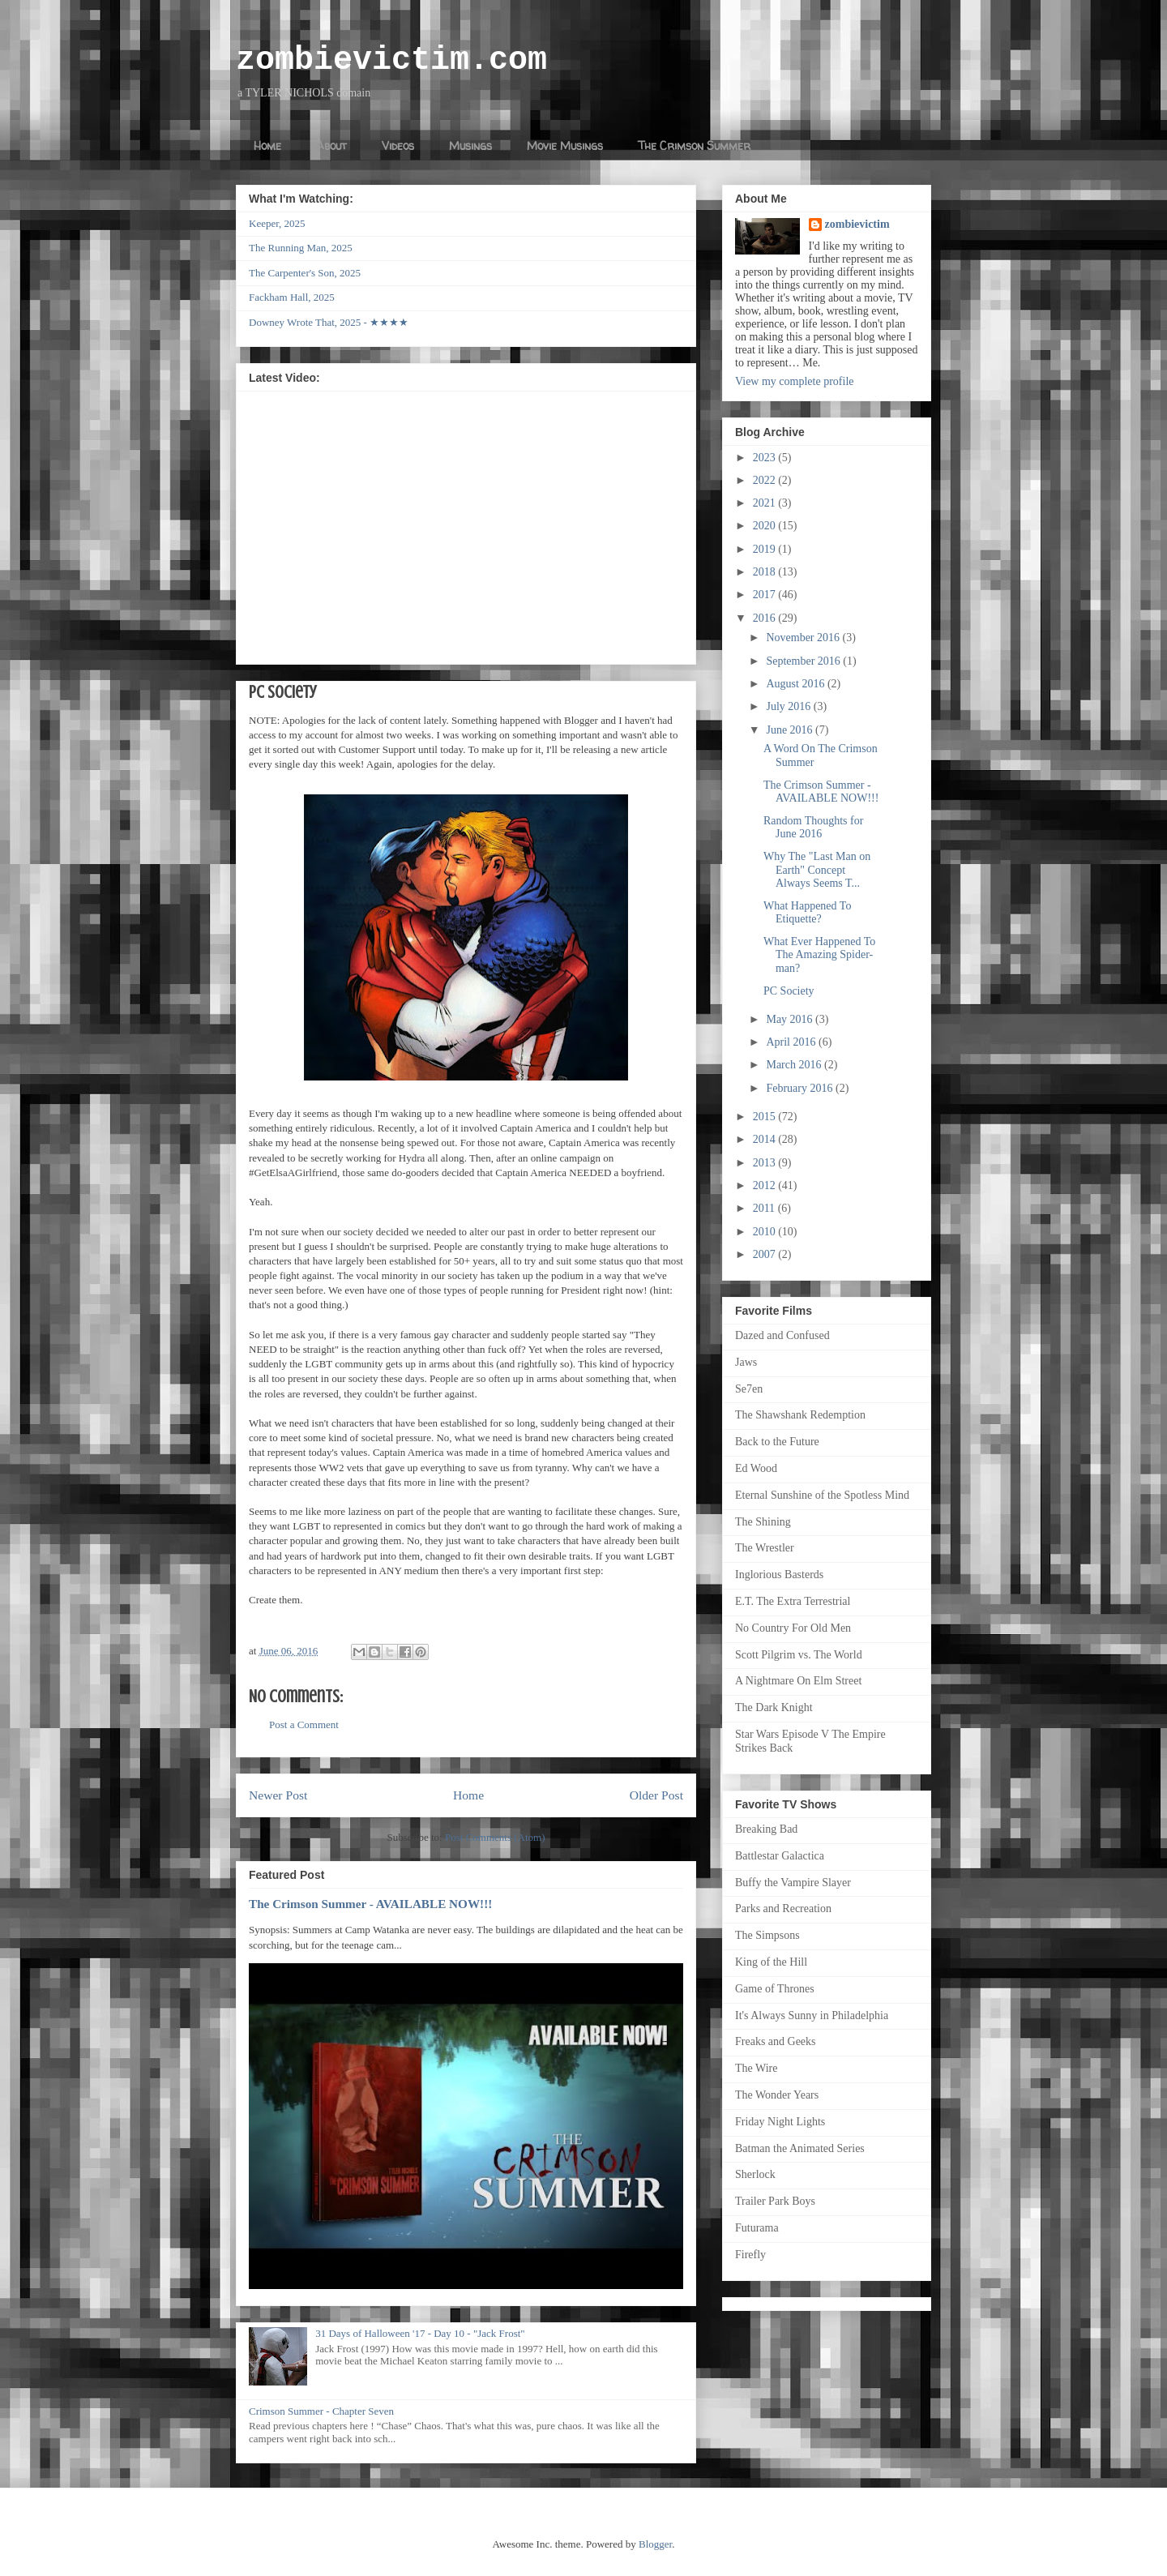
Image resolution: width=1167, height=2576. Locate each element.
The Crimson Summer (694, 145)
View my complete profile (794, 381)
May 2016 (790, 1019)
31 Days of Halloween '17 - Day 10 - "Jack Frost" (419, 2333)
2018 (766, 572)
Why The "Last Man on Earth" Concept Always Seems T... (816, 870)
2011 (765, 1208)
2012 (766, 1185)
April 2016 (792, 1042)
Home (267, 145)
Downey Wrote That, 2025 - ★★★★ (328, 322)
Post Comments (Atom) (495, 1837)
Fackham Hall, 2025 (292, 297)
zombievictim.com (391, 60)
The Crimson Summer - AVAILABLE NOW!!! (370, 1904)
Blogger (655, 2544)
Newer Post (278, 1795)
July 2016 (789, 706)
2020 (766, 526)
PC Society (788, 991)
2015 (766, 1116)
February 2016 (801, 1088)
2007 (766, 1254)
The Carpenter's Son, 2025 (305, 273)
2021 (766, 503)
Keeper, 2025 (277, 223)
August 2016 (796, 684)
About (331, 145)
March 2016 (795, 1065)
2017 (766, 594)
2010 (766, 1232)
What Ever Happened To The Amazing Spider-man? (819, 955)
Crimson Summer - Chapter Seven (321, 2411)
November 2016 (804, 637)
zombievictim (857, 224)
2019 (766, 549)
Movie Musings (565, 145)
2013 (766, 1163)
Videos (398, 145)
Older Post (656, 1795)
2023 (766, 457)
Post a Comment (304, 1724)
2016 (766, 618)
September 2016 (804, 661)
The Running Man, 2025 (301, 248)
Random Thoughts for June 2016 (813, 828)
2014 (766, 1139)
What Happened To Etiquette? (807, 913)
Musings (470, 145)
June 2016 (790, 730)
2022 (766, 480)
